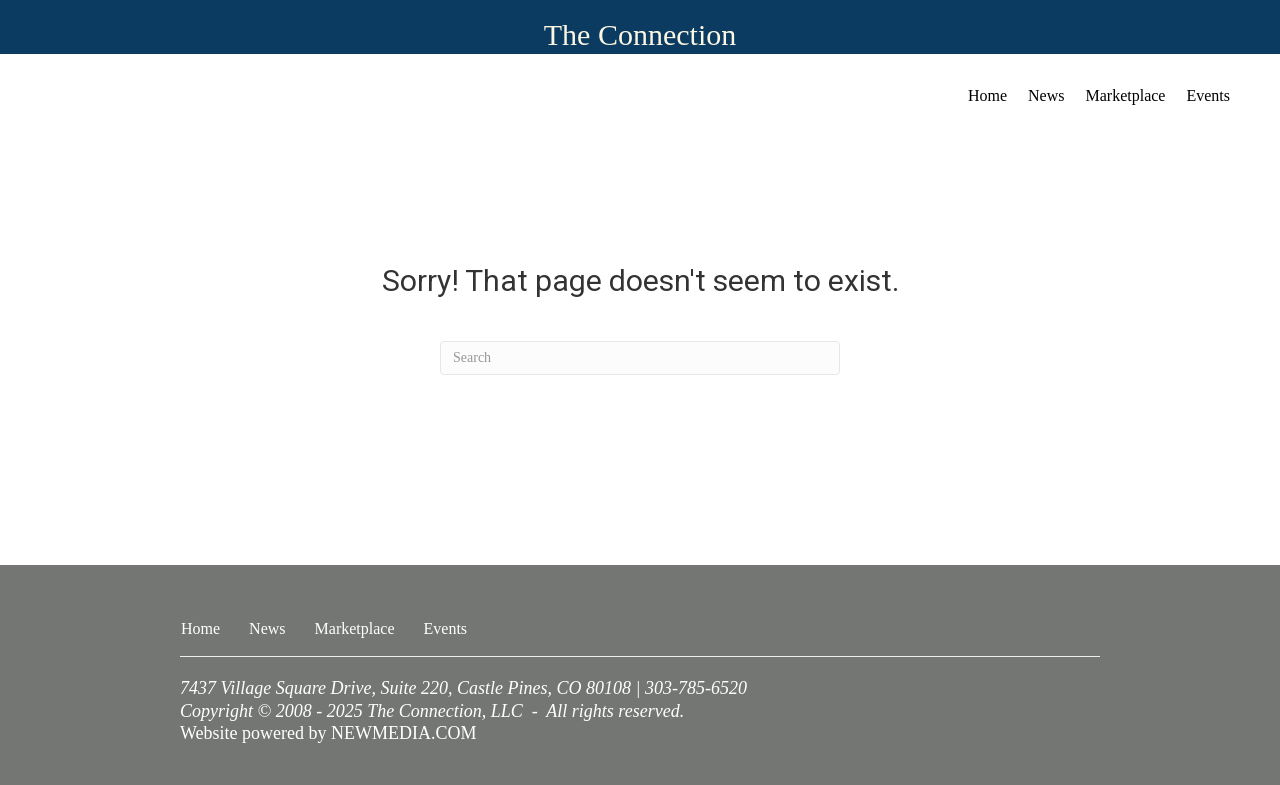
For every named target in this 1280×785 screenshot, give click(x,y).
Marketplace (1126, 95)
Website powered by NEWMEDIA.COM (328, 733)
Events (1208, 95)
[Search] (640, 358)
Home (987, 95)
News (1046, 95)
